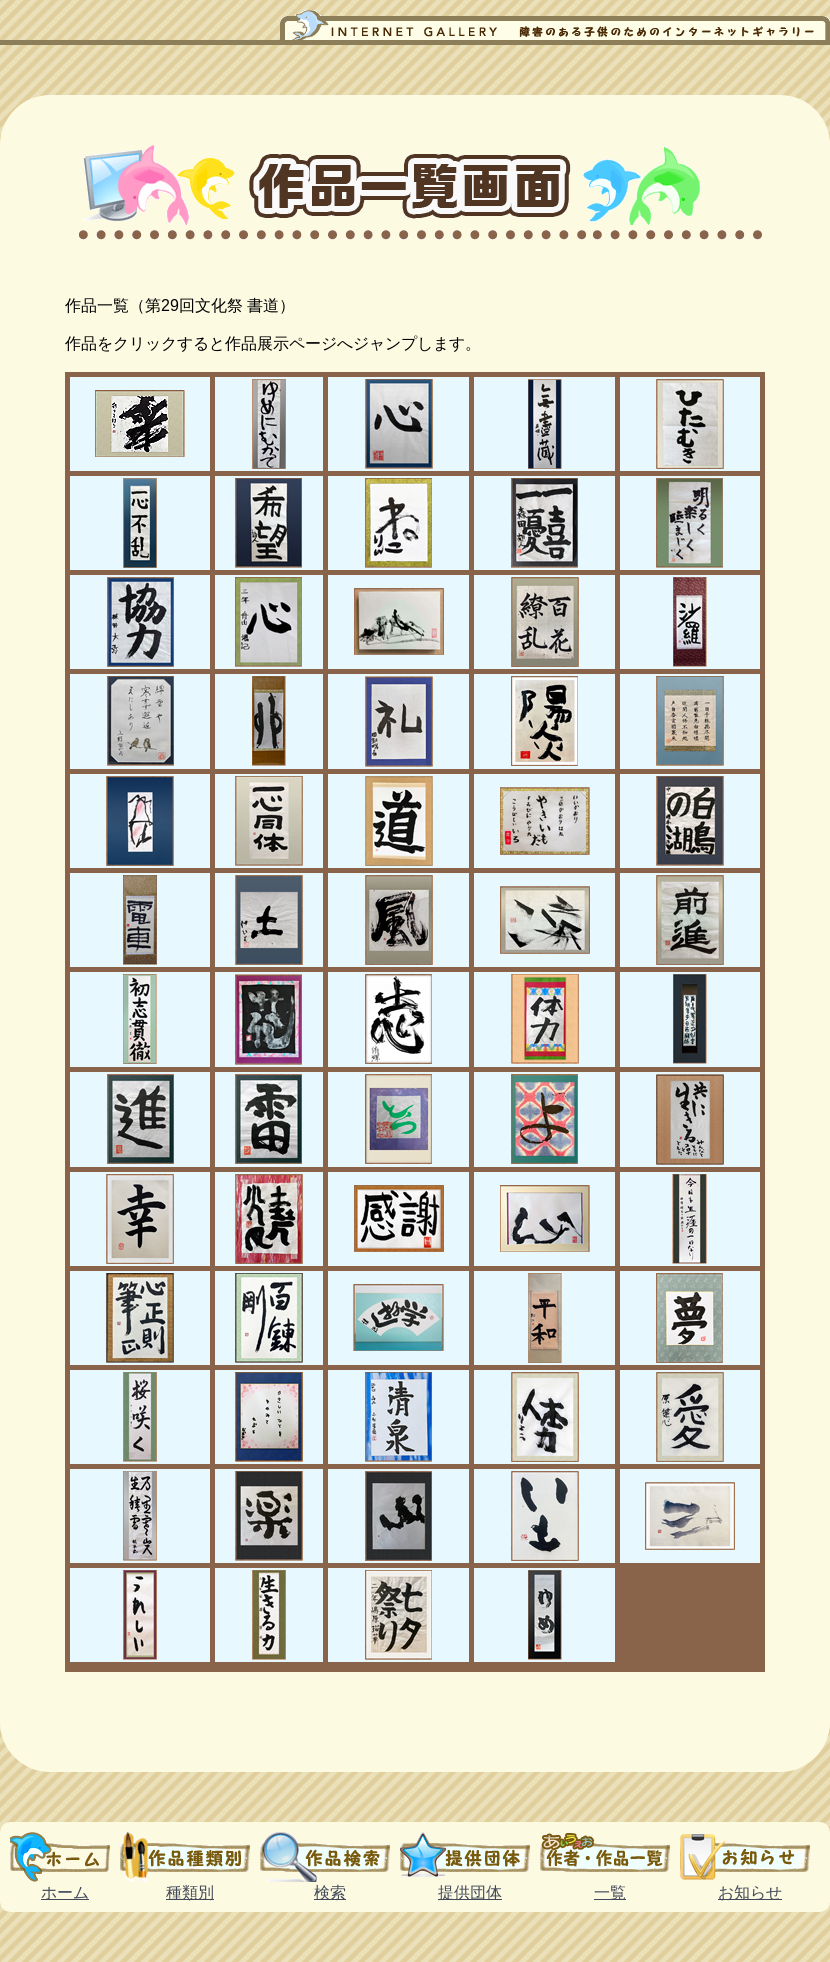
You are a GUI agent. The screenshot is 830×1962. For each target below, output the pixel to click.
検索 (330, 1857)
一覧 (610, 1857)
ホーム (65, 1857)
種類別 (190, 1857)
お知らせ (750, 1857)
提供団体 (470, 1857)
